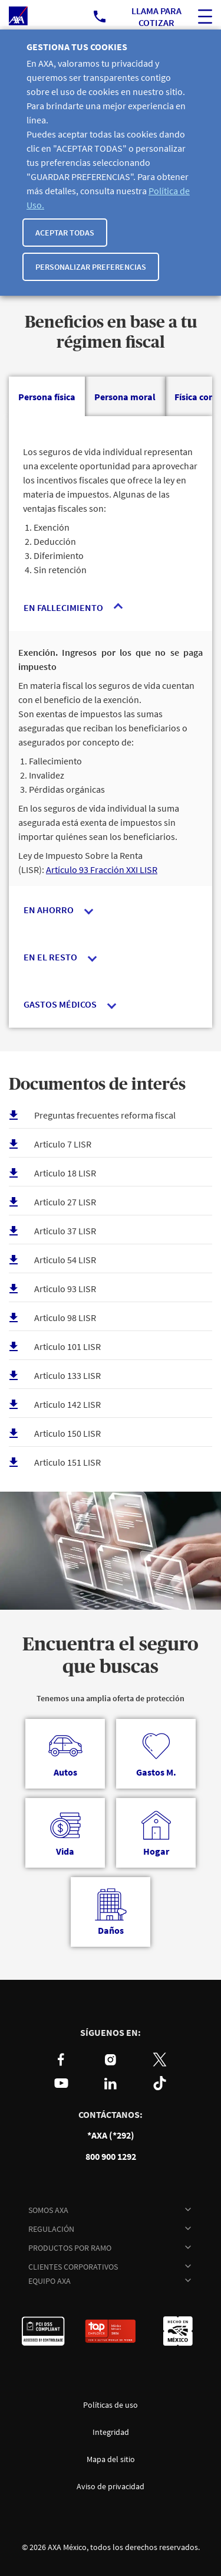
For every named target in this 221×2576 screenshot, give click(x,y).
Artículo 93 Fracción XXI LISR (101, 869)
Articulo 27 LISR (65, 1202)
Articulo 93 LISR (65, 1288)
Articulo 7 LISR (62, 1144)
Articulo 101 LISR (67, 1346)
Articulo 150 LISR (67, 1433)
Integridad (111, 2432)
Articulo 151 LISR (67, 1462)
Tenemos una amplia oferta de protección (110, 1698)
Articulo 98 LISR (65, 1317)
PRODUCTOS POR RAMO (69, 2247)
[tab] (47, 397)
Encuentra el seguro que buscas (110, 1655)
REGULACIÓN (51, 2229)
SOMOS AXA (48, 2210)
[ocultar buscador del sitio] (205, 16)
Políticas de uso (110, 2405)
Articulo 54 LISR (65, 1260)
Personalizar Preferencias (90, 266)
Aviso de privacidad (110, 2486)
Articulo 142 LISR (67, 1404)
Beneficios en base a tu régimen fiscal (111, 333)
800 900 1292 (110, 2156)
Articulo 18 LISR (65, 1173)
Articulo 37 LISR (65, 1231)
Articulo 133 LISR (67, 1375)
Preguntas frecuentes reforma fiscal (105, 1115)
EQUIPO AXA (49, 2281)
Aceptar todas (64, 232)
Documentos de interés (97, 1085)
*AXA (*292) (110, 2135)
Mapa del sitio (111, 2459)
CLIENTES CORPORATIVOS (73, 2266)
